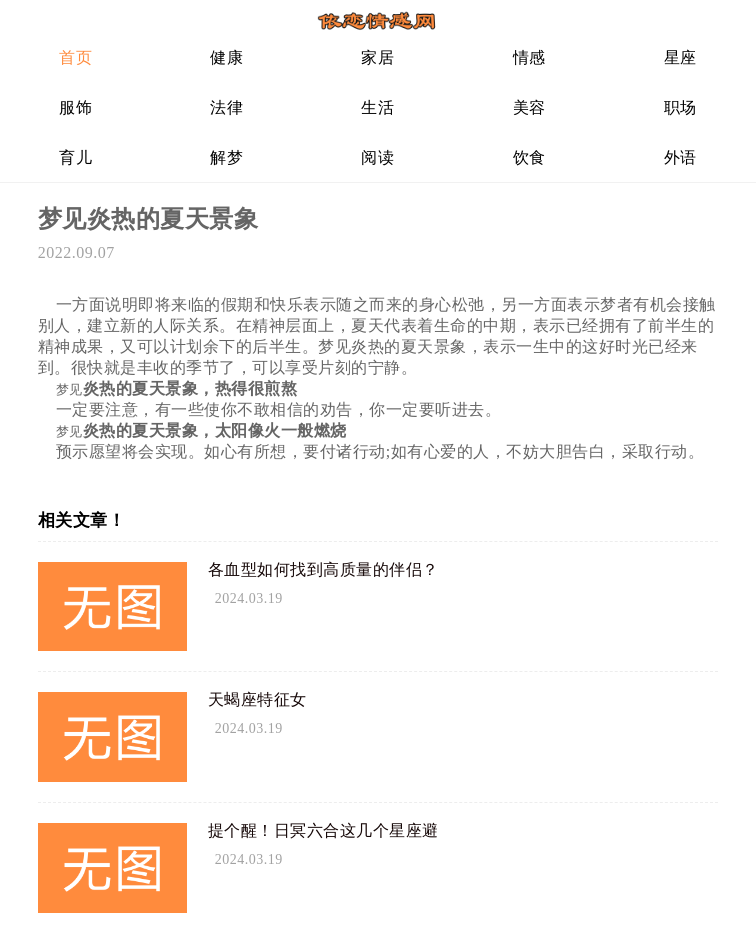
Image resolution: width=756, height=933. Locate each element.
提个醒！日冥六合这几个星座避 (323, 830)
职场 (680, 107)
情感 (529, 57)
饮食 (529, 157)
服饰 (75, 107)
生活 (377, 107)
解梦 (226, 157)
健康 (226, 57)
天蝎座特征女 (257, 699)
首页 (75, 57)
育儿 (75, 157)
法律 (226, 107)
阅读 (377, 157)
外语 (680, 157)
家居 (377, 57)
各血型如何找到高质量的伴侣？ (323, 569)
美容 (529, 107)
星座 (680, 57)
